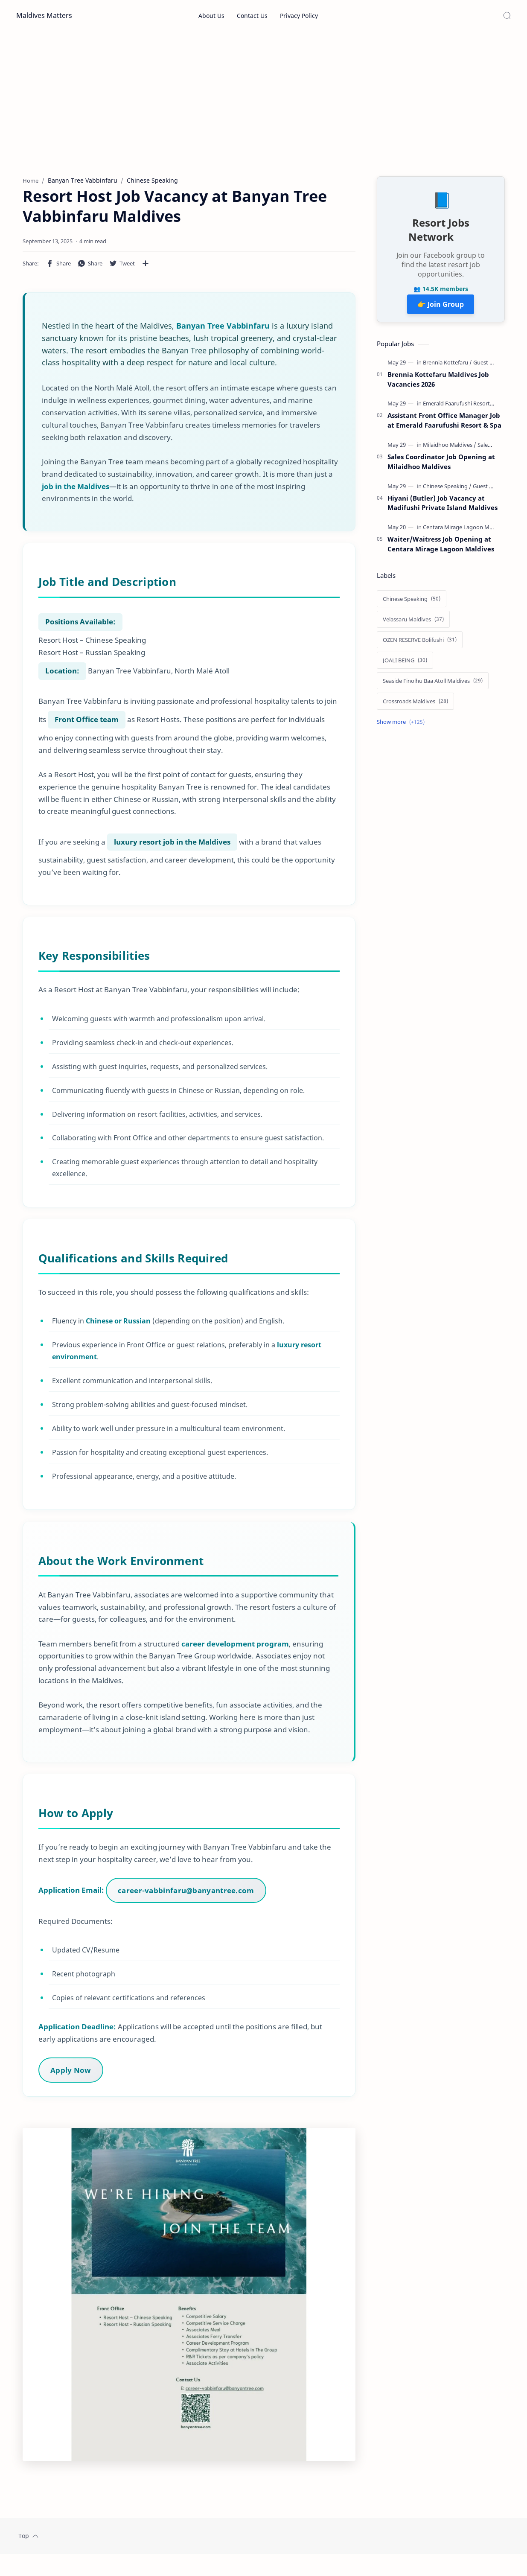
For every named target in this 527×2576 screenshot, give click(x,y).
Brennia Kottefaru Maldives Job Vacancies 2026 (438, 383)
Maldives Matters (44, 15)
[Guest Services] (491, 366)
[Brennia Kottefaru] (447, 366)
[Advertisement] (263, 103)
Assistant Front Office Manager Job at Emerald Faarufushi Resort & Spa (444, 424)
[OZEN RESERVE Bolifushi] (420, 644)
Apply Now (71, 2079)
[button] (58, 267)
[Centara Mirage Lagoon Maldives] (467, 531)
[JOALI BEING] (405, 664)
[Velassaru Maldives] (413, 623)
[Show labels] (402, 726)
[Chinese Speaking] (447, 490)
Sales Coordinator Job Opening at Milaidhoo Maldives (441, 466)
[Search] (507, 15)
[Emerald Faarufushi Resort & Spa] (466, 407)
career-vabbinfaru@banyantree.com (187, 1900)
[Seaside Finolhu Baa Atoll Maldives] (433, 685)
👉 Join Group (440, 308)
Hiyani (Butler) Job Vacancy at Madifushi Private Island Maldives (442, 507)
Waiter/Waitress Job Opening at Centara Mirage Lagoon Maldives (440, 548)
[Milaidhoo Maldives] (449, 449)
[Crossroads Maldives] (415, 705)
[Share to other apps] (145, 267)
